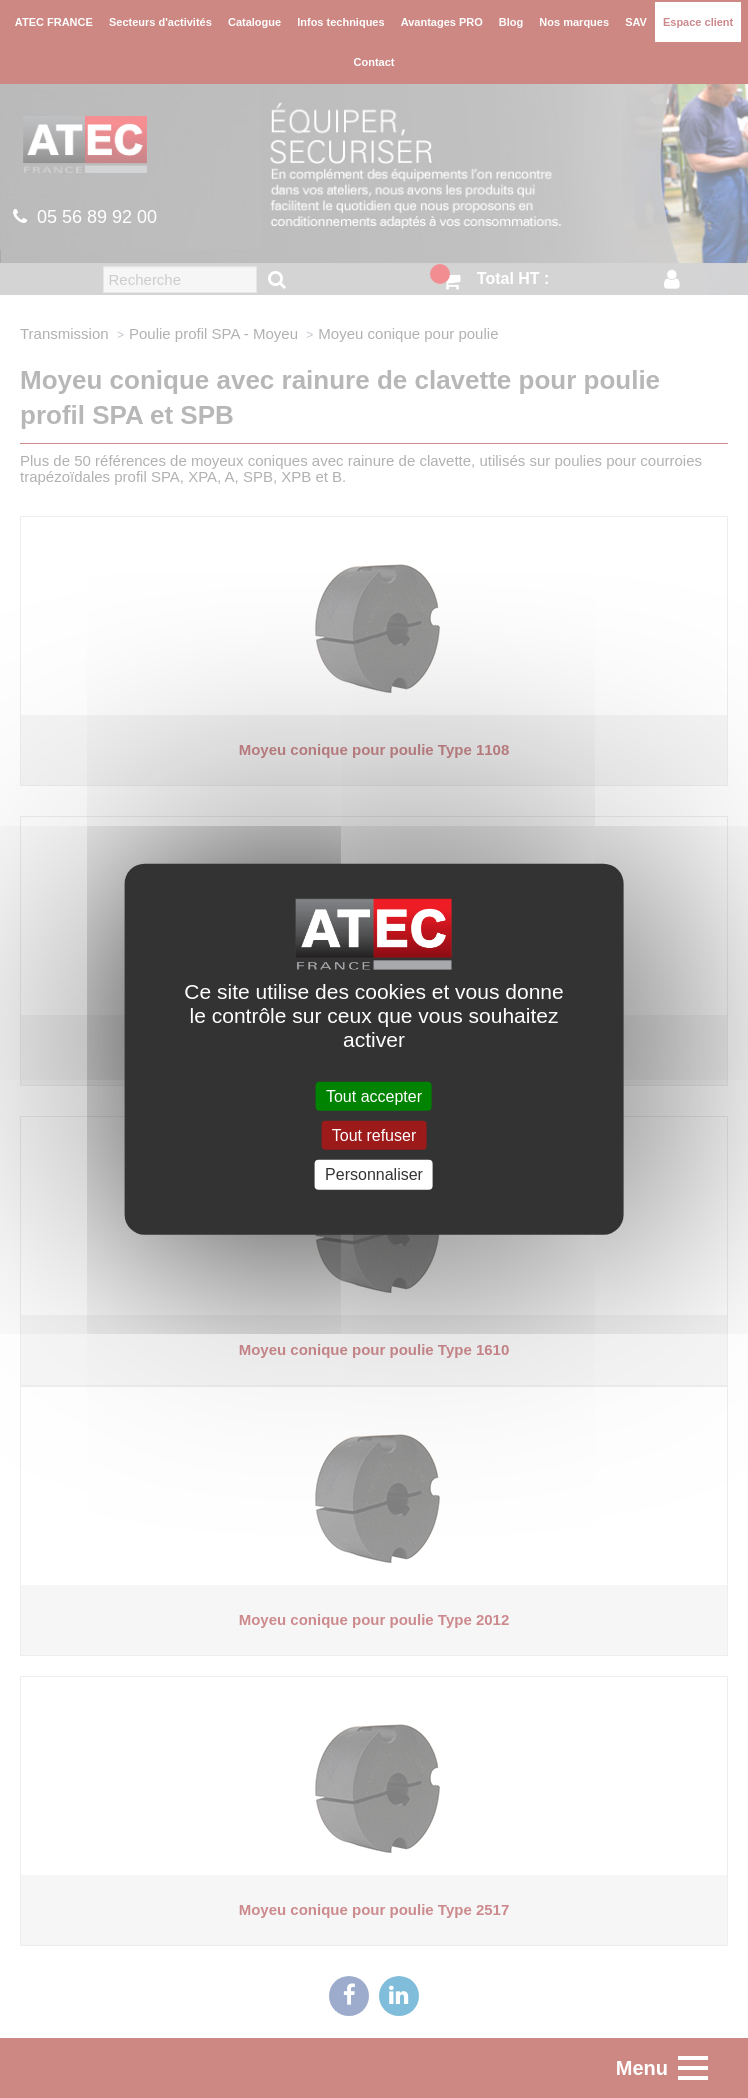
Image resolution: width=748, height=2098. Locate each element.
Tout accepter (374, 1096)
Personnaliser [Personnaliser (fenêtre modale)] (374, 1174)
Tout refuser (374, 1135)
